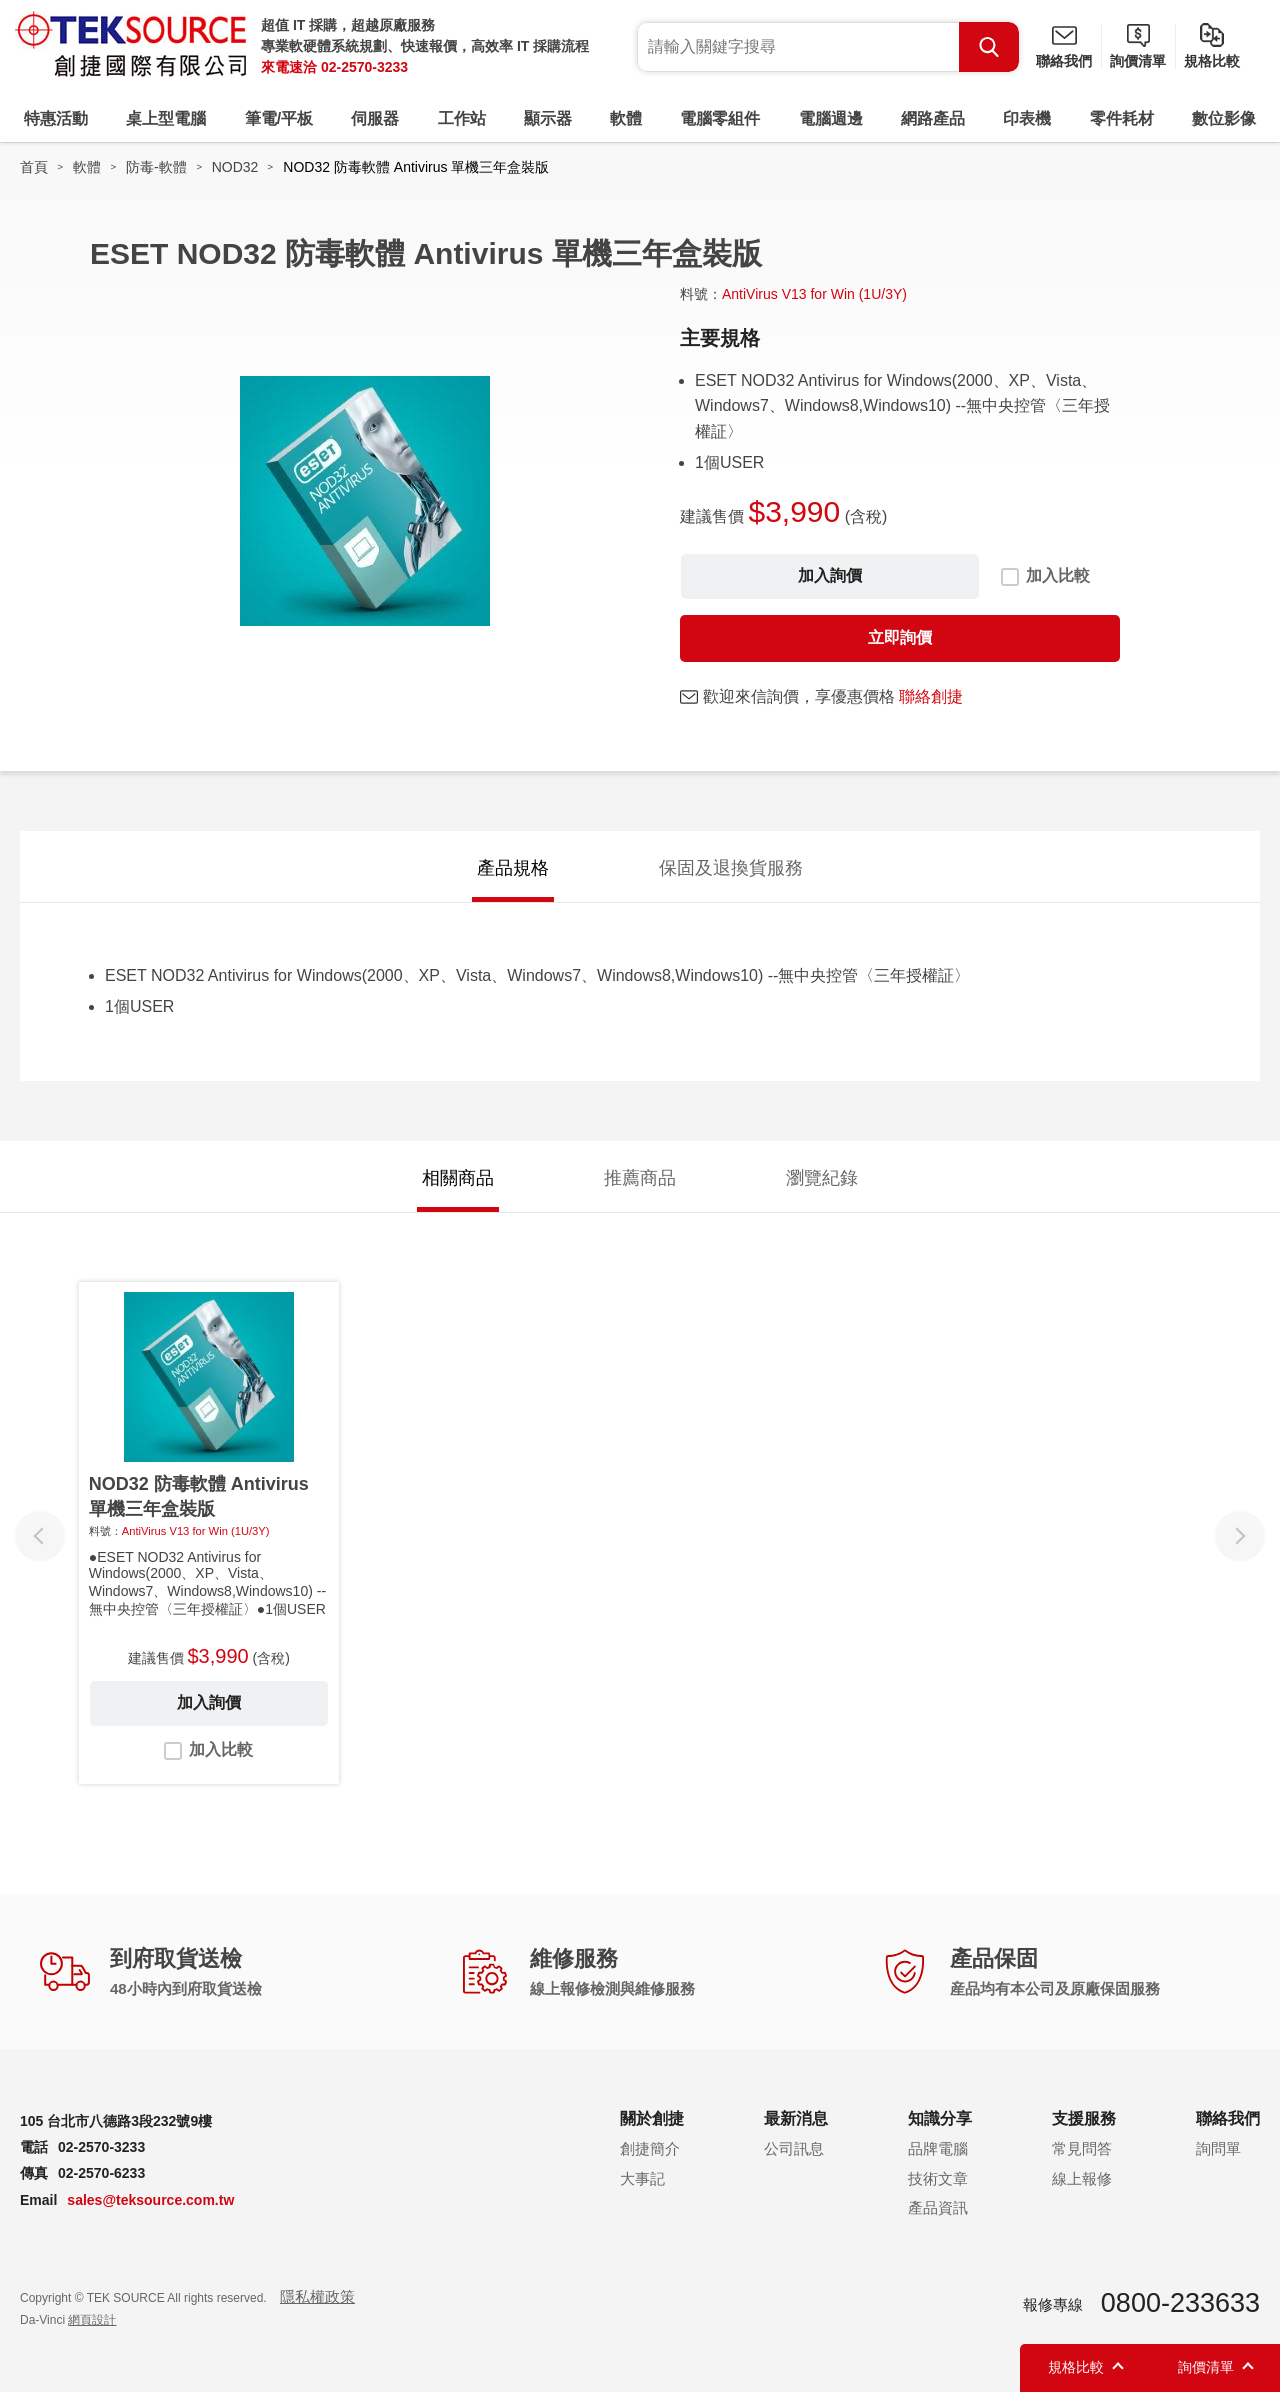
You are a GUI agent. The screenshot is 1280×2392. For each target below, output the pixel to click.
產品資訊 (938, 2207)
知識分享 (940, 2118)
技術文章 (938, 2178)
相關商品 (458, 1178)
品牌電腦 (938, 2148)
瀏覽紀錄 (822, 1178)
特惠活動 (56, 118)
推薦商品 (640, 1178)
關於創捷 (652, 2118)
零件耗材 (1122, 118)
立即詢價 (900, 637)
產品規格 (513, 868)
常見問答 (1082, 2148)
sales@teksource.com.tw (150, 2200)
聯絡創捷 (931, 696)
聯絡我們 (1064, 61)
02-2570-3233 (364, 67)
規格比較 (1212, 61)
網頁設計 (92, 2320)
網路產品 (933, 118)
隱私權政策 (317, 2296)
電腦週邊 (831, 118)
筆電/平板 (279, 118)
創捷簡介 (650, 2148)
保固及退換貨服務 (731, 868)
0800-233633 (1180, 2303)
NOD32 (235, 167)
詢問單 (1218, 2148)
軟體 (626, 118)
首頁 (34, 167)
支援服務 (1084, 2118)
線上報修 (1082, 2178)
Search (989, 47)
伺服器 (375, 118)
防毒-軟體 (156, 167)
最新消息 (796, 2118)
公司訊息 (794, 2148)
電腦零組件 (720, 118)
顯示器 (548, 118)
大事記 (642, 2178)
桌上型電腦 (166, 118)
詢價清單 (1138, 61)
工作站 (462, 118)
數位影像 (1224, 118)
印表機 (1027, 118)
